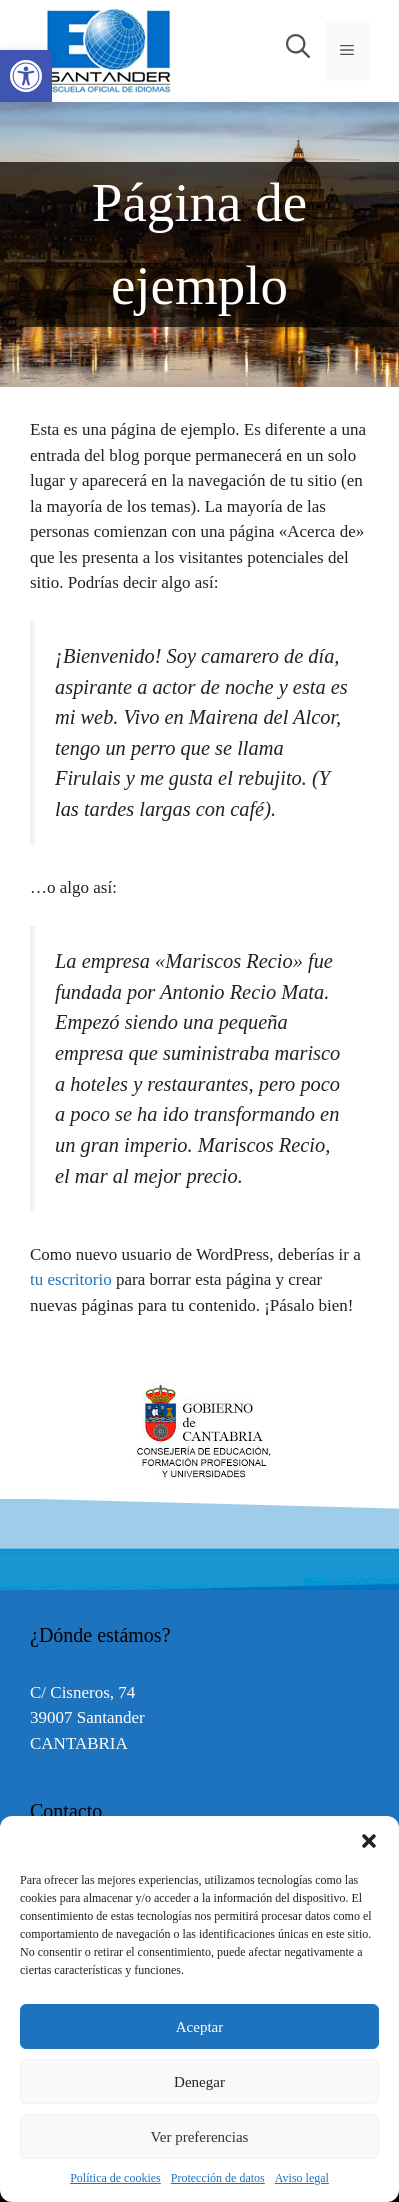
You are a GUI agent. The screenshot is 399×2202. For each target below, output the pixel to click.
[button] (369, 1841)
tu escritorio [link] (71, 1279)
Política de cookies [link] (115, 2178)
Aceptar (199, 2027)
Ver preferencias (200, 2137)
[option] (199, 1432)
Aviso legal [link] (302, 2178)
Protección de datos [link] (218, 2178)
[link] (26, 76)
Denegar (199, 2082)
